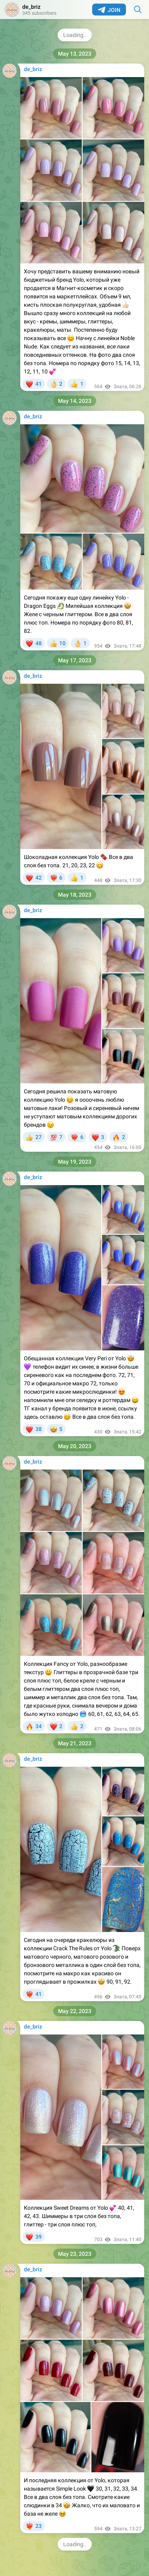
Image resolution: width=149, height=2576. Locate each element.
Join (109, 10)
